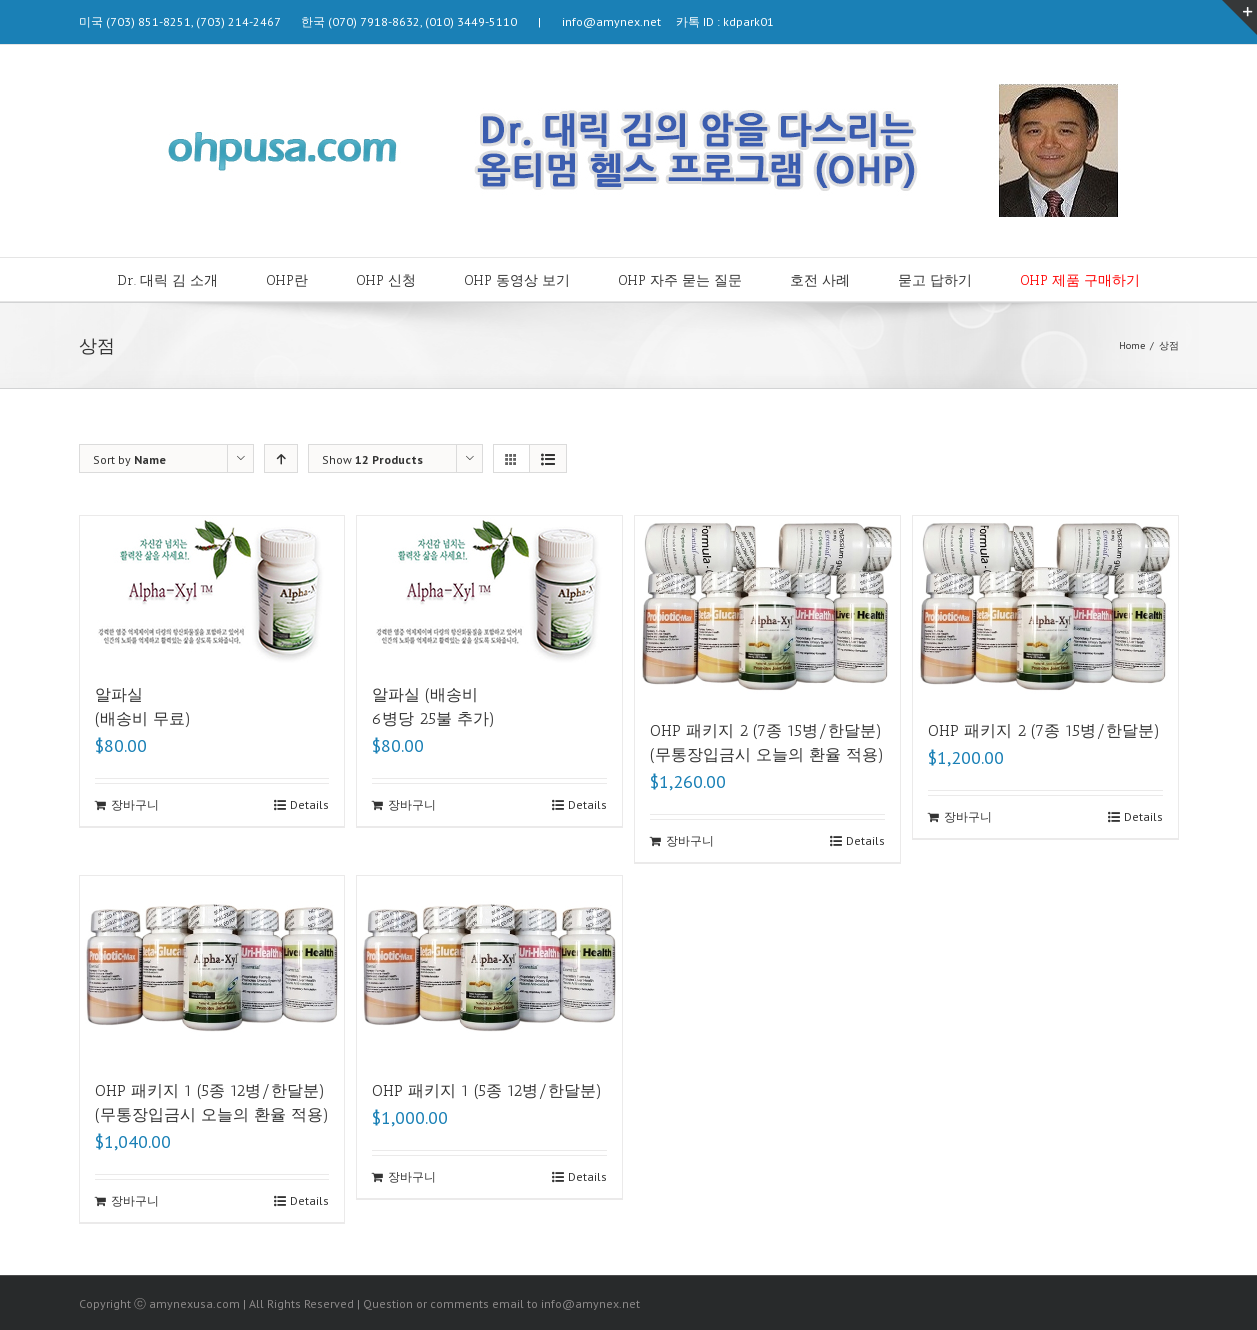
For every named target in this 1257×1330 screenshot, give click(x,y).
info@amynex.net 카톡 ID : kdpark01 (660, 21)
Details (309, 804)
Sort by (129, 459)
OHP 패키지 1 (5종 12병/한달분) (487, 1090)
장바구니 (135, 804)
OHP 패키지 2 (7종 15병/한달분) (1044, 730)
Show (372, 459)
